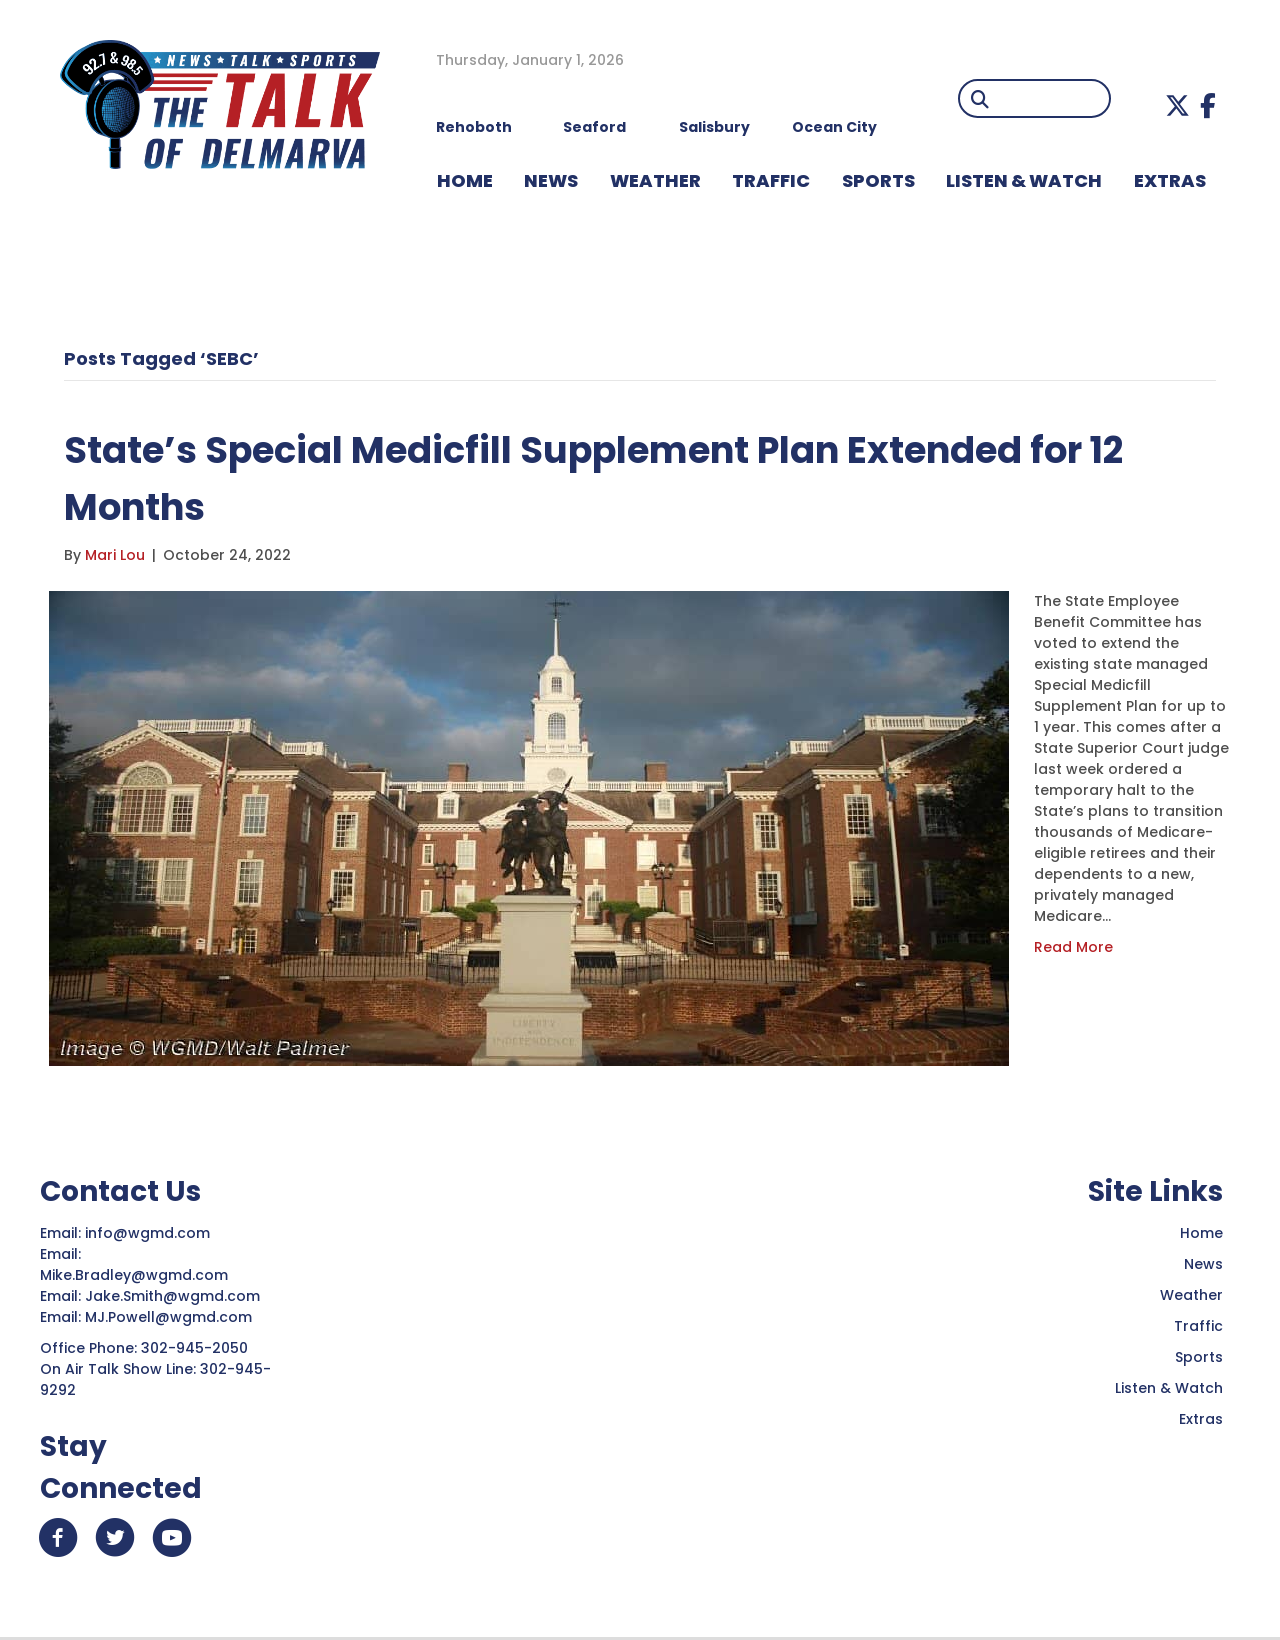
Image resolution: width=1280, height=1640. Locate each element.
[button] (1177, 105)
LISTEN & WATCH (1024, 180)
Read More (1073, 947)
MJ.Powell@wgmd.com (172, 1317)
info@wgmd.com (149, 1233)
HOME (465, 180)
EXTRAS (1170, 180)
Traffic (1198, 1326)
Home (1201, 1233)
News (1203, 1264)
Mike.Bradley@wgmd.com (134, 1275)
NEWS (551, 180)
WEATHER (655, 180)
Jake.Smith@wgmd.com (174, 1296)
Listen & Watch (1169, 1388)
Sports (878, 180)
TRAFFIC (771, 180)
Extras (1201, 1419)
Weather (1191, 1295)
